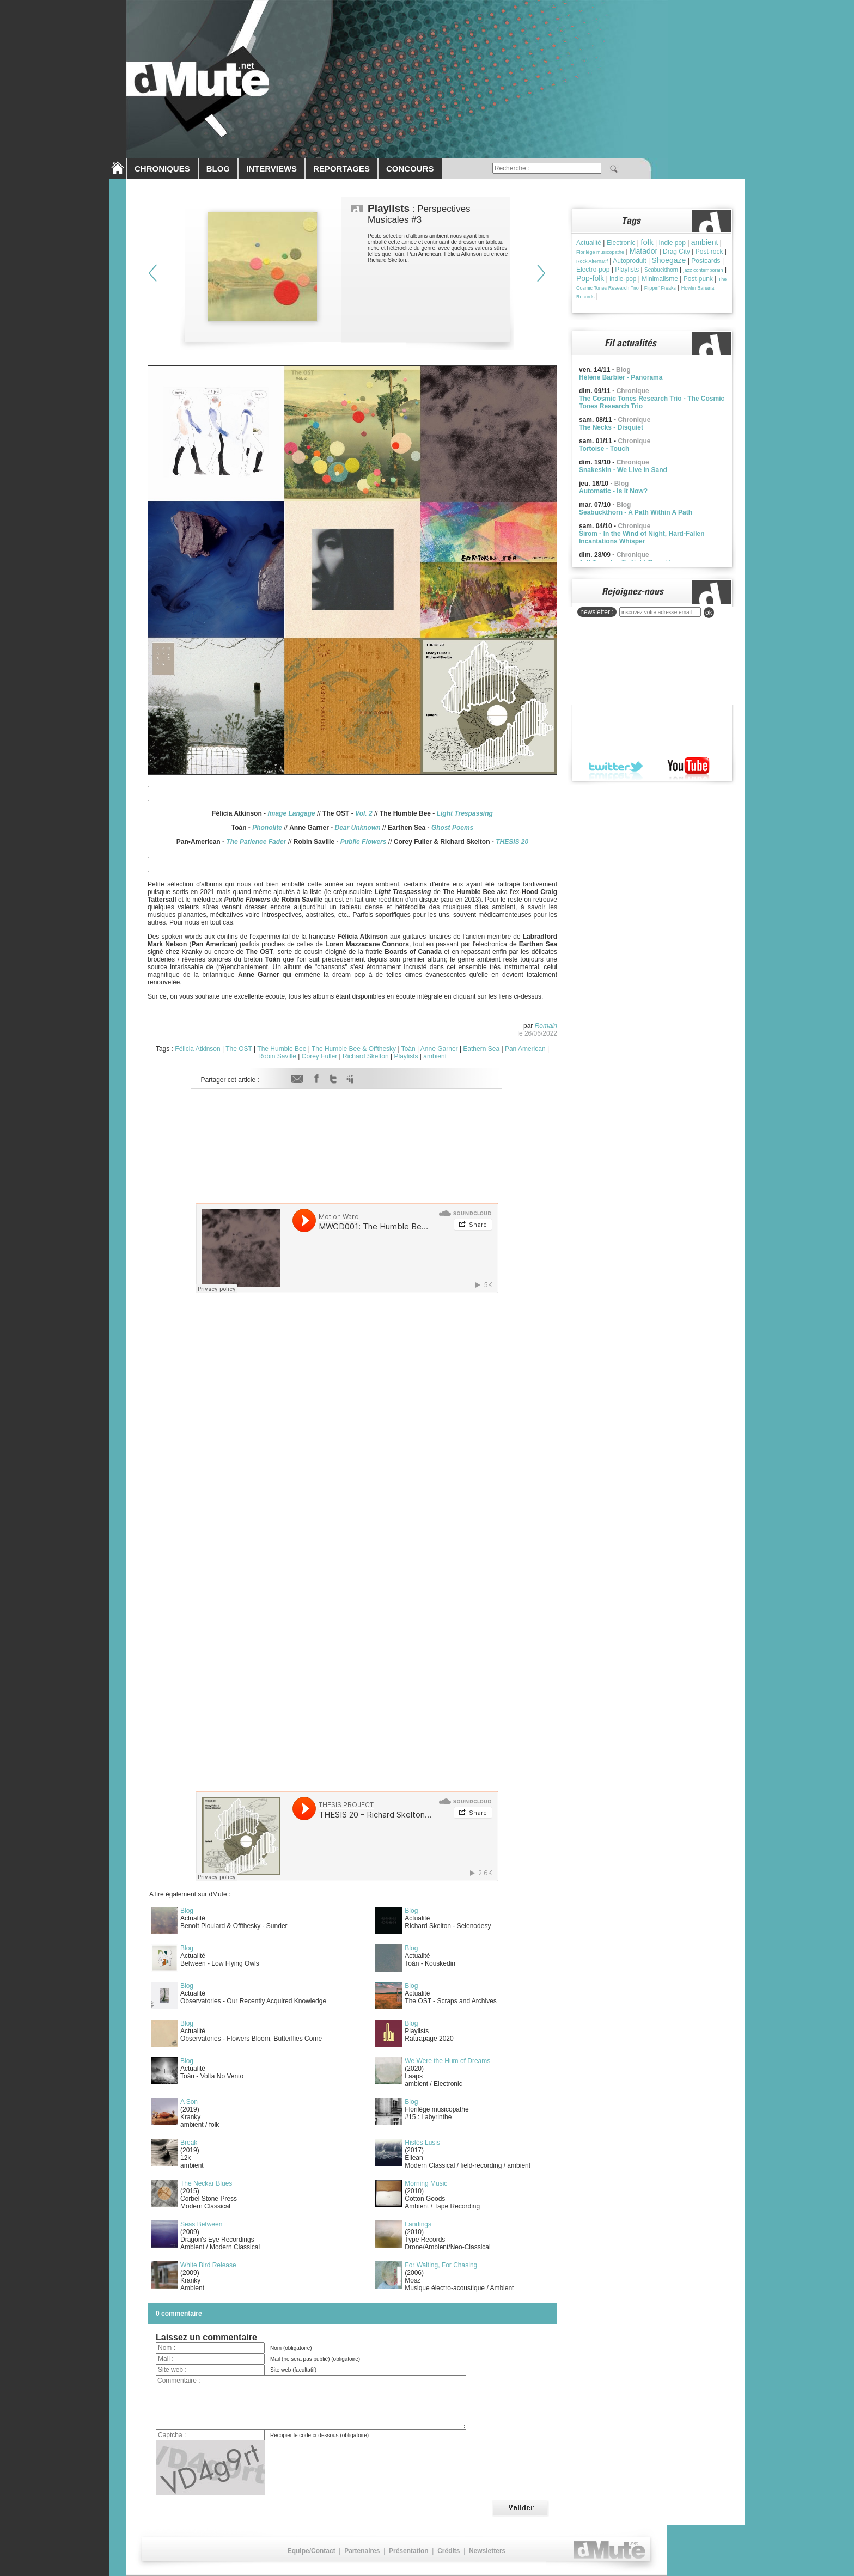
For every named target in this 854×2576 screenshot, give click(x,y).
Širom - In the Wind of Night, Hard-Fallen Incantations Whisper (642, 537)
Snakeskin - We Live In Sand (623, 470)
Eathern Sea (481, 1049)
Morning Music (426, 2183)
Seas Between (201, 2224)
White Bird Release (208, 2265)
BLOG (218, 168)
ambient (435, 1056)
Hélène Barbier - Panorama (620, 377)
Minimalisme (660, 279)
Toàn (408, 1049)
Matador (643, 251)
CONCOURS (410, 168)
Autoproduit (629, 261)
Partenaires (362, 2551)
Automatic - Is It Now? (613, 491)
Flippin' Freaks (660, 288)
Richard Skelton (366, 1056)
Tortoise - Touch (604, 448)
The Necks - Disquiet (611, 427)
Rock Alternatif (592, 261)
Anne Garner (439, 1049)
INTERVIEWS (271, 168)
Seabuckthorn (661, 270)
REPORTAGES (341, 168)
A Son (189, 2102)
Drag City (676, 251)
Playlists (406, 1056)
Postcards (705, 261)
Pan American (525, 1049)
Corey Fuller (319, 1056)
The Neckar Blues (206, 2183)
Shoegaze (668, 260)
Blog (186, 1910)
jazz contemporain (703, 270)
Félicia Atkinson (197, 1049)
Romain (546, 1026)
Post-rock (709, 251)
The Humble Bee (281, 1049)
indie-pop (622, 279)
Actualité (588, 243)
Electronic (621, 243)
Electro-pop (592, 269)
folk (646, 242)
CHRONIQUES (162, 168)
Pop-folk (590, 278)
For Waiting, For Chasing (441, 2265)
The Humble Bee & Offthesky (354, 1049)
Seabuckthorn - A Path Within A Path (635, 512)
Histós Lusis (422, 2142)
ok (708, 612)
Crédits (448, 2551)
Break (188, 2142)
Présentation (409, 2551)
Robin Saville (277, 1056)
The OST (238, 1049)
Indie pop (671, 243)
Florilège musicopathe (600, 252)
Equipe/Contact (311, 2551)
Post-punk (698, 279)
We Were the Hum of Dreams (447, 2061)
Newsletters (487, 2551)
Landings (418, 2224)
